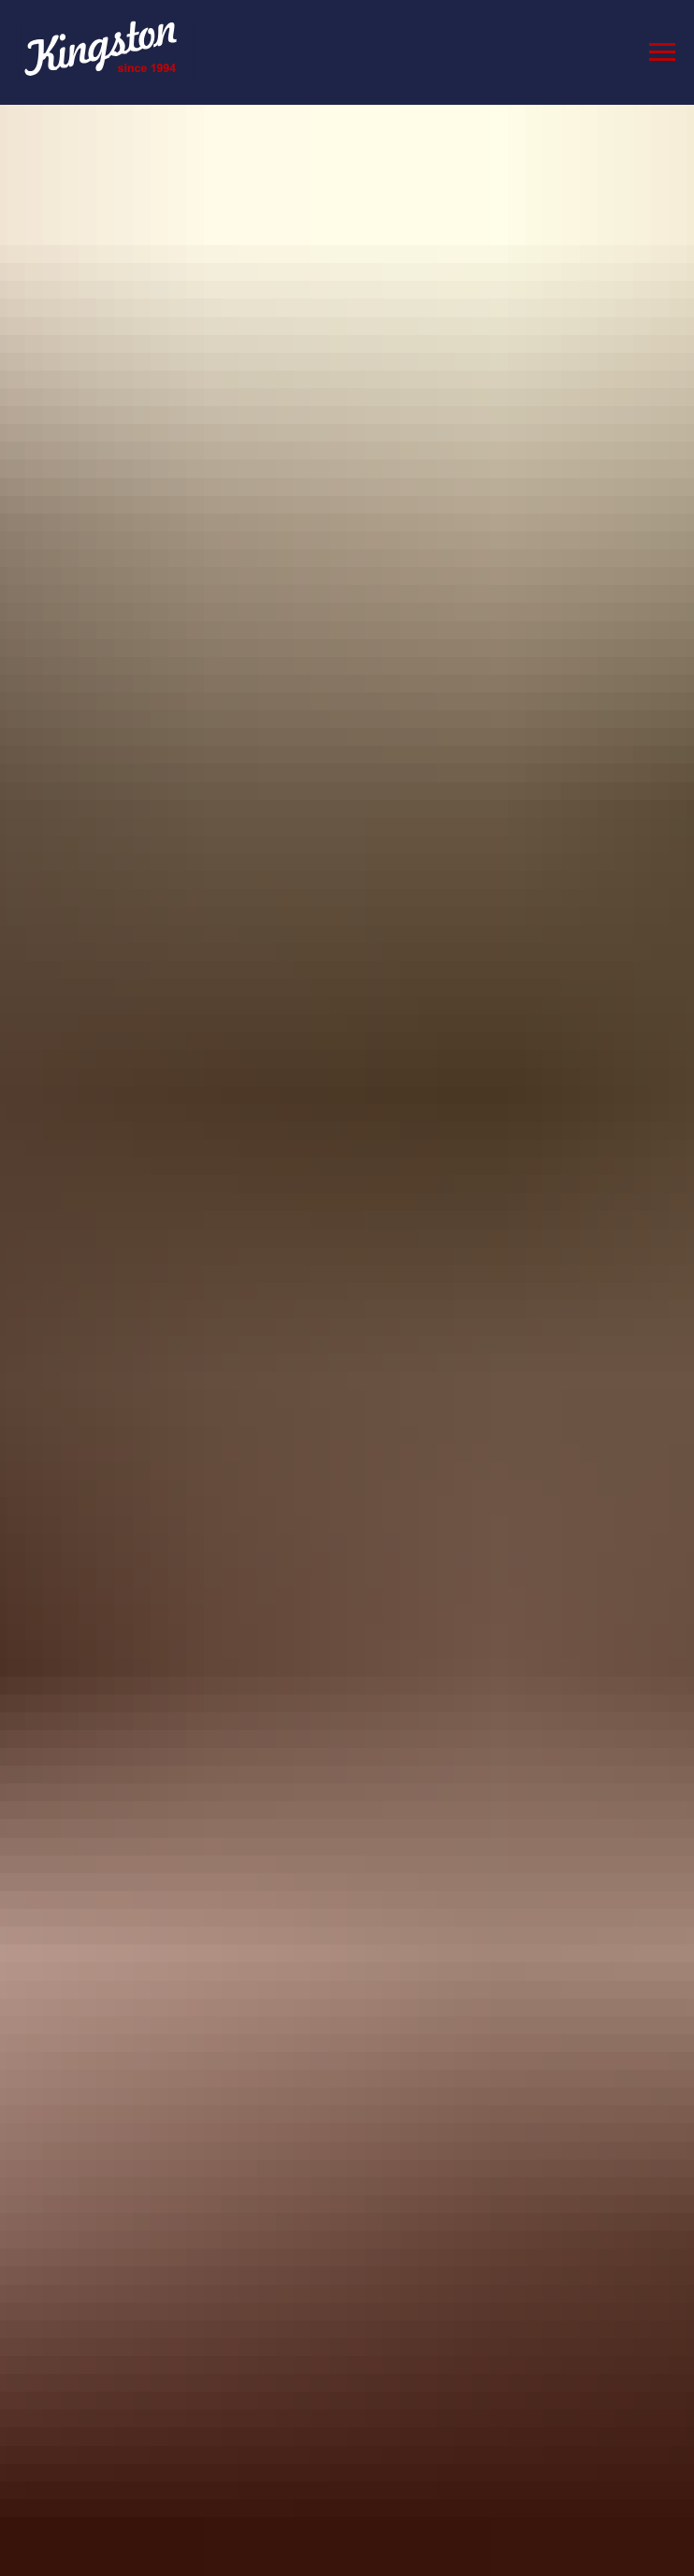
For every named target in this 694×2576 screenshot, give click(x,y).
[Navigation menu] (662, 52)
